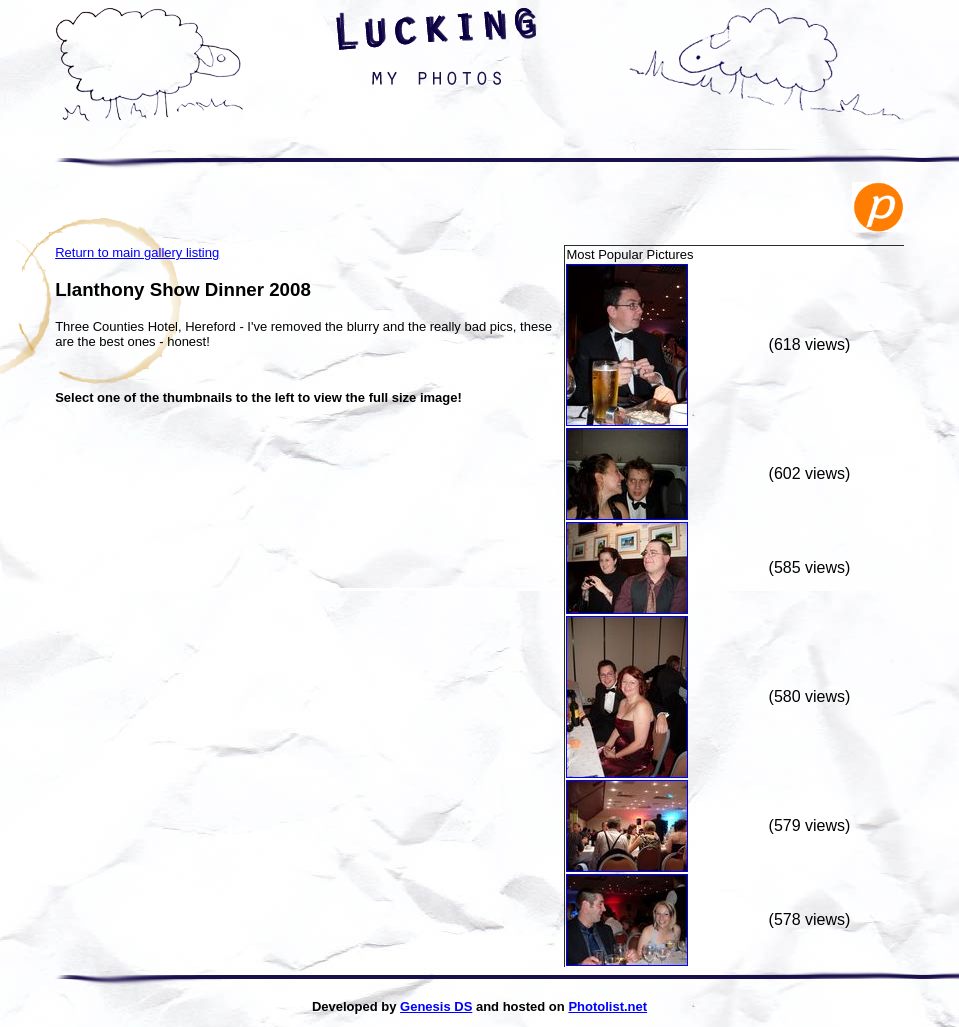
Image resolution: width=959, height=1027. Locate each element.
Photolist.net (607, 1006)
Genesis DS (436, 1006)
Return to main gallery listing (137, 252)
